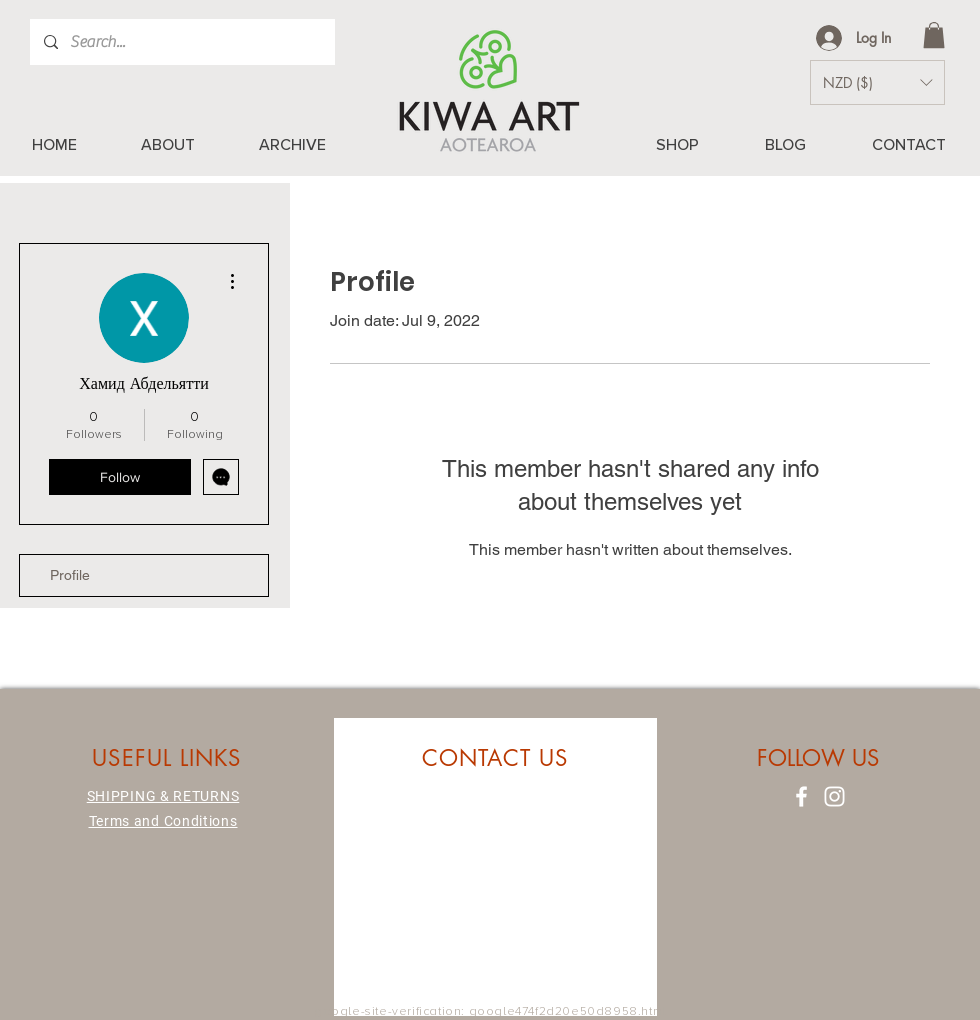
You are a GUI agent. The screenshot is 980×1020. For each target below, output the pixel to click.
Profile (70, 575)
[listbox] (877, 82)
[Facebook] (801, 796)
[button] (934, 35)
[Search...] (181, 42)
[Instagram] (834, 796)
